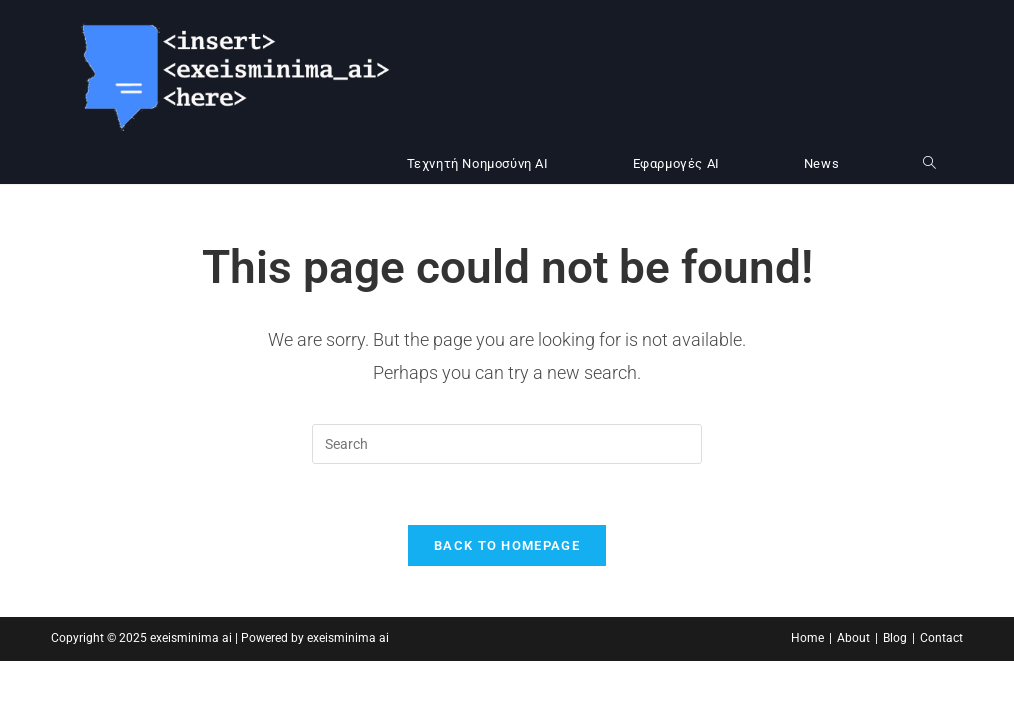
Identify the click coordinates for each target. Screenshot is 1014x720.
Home (807, 638)
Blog (895, 638)
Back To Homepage (507, 545)
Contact (941, 638)
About (853, 638)
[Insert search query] (507, 444)
